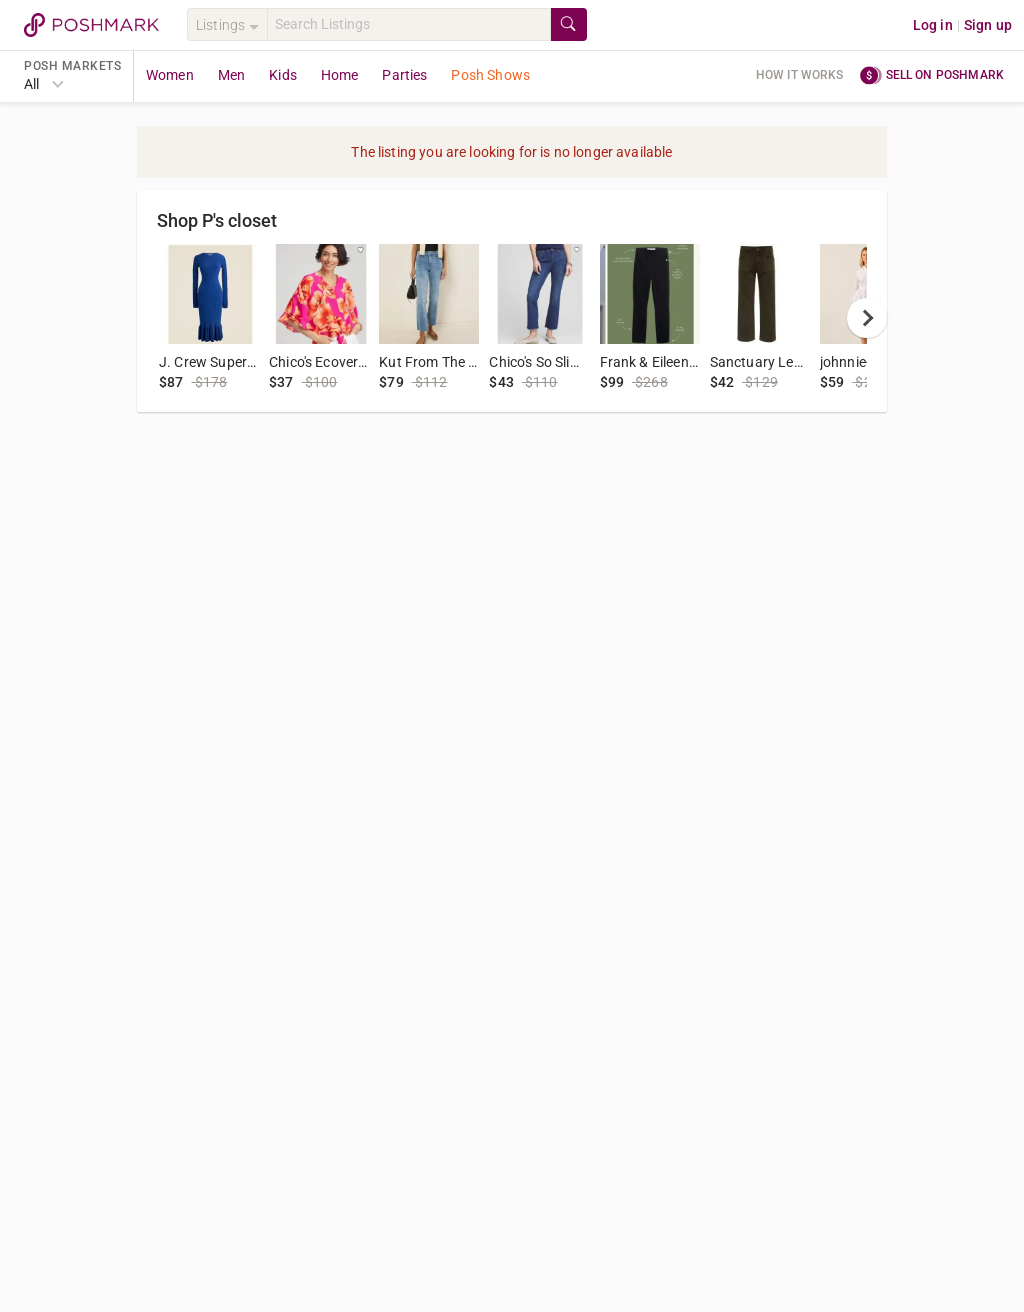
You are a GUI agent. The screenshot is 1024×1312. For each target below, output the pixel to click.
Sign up (988, 25)
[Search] (409, 24)
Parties (404, 75)
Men (231, 75)
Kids (283, 75)
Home (340, 75)
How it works (800, 75)
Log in (933, 25)
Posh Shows (490, 75)
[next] (867, 318)
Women (170, 75)
